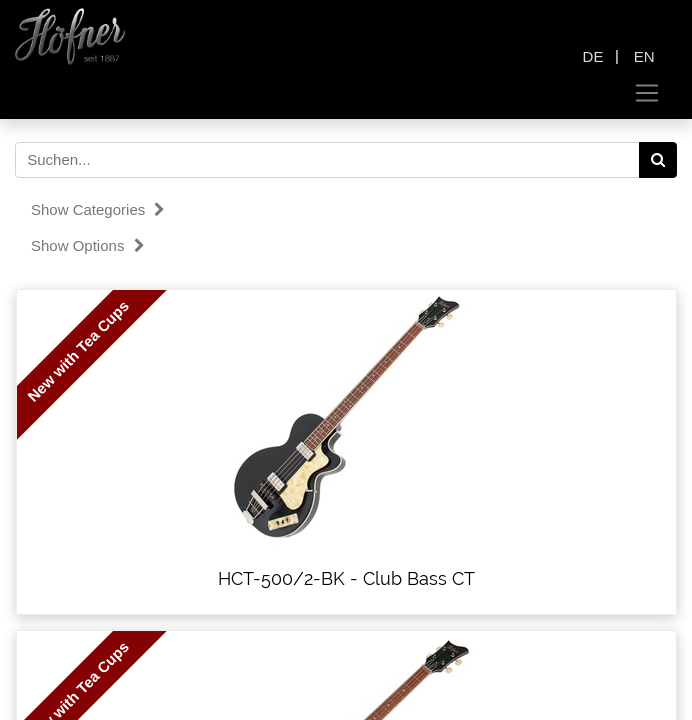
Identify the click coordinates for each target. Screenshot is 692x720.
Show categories (98, 209)
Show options (88, 245)
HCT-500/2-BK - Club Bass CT (346, 578)
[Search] (658, 160)
